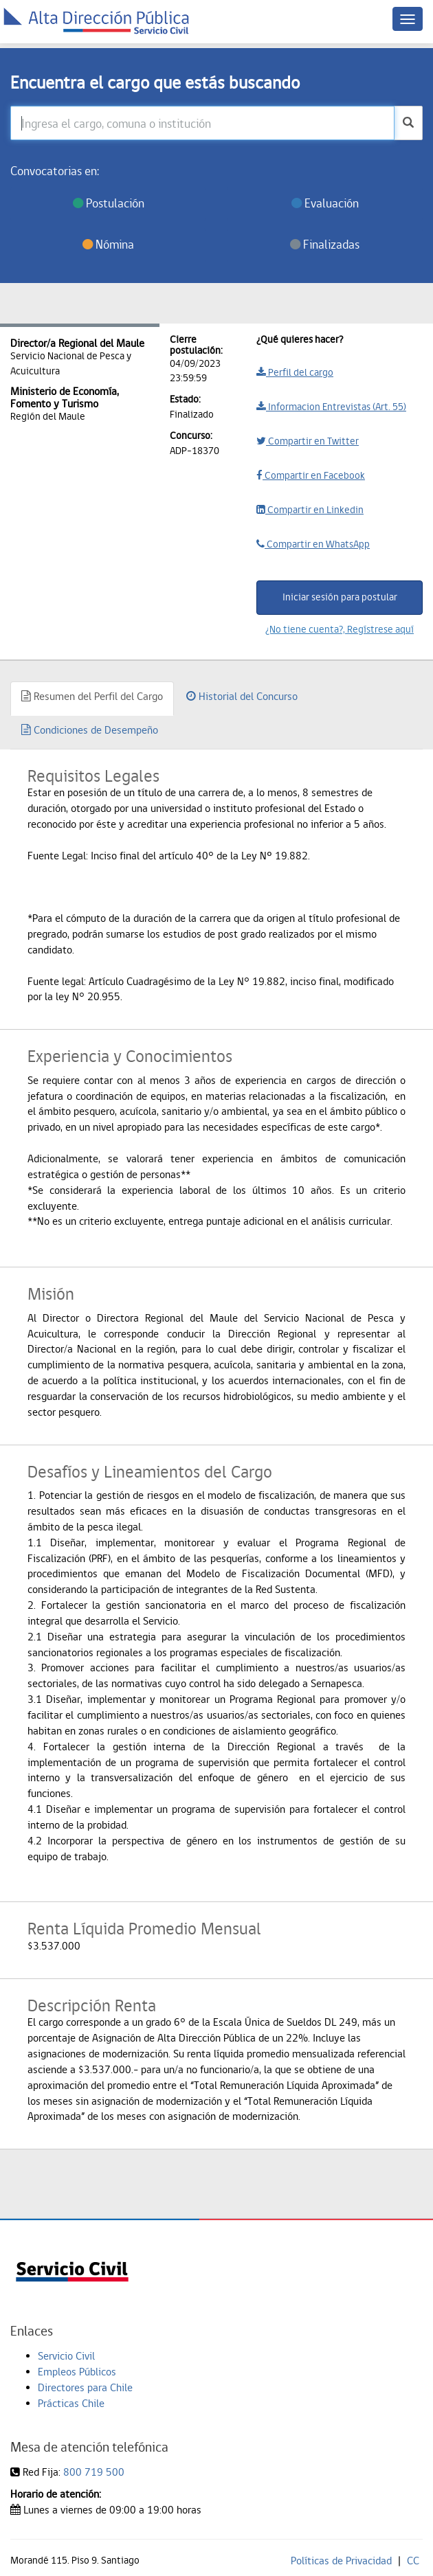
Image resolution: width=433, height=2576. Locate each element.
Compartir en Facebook (310, 475)
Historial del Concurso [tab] (242, 696)
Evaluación (325, 203)
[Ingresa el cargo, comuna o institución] (202, 123)
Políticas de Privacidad (341, 2560)
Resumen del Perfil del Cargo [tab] (92, 696)
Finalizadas (324, 244)
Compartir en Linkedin (310, 510)
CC (413, 2560)
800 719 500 (93, 2471)
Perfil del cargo (294, 372)
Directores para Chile (85, 2387)
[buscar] (408, 123)
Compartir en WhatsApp (313, 544)
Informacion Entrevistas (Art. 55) (331, 406)
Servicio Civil (66, 2355)
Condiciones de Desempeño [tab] (89, 729)
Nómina (108, 244)
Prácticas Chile (71, 2403)
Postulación (108, 203)
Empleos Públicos (77, 2371)
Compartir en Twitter (307, 441)
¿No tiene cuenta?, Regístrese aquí (339, 629)
